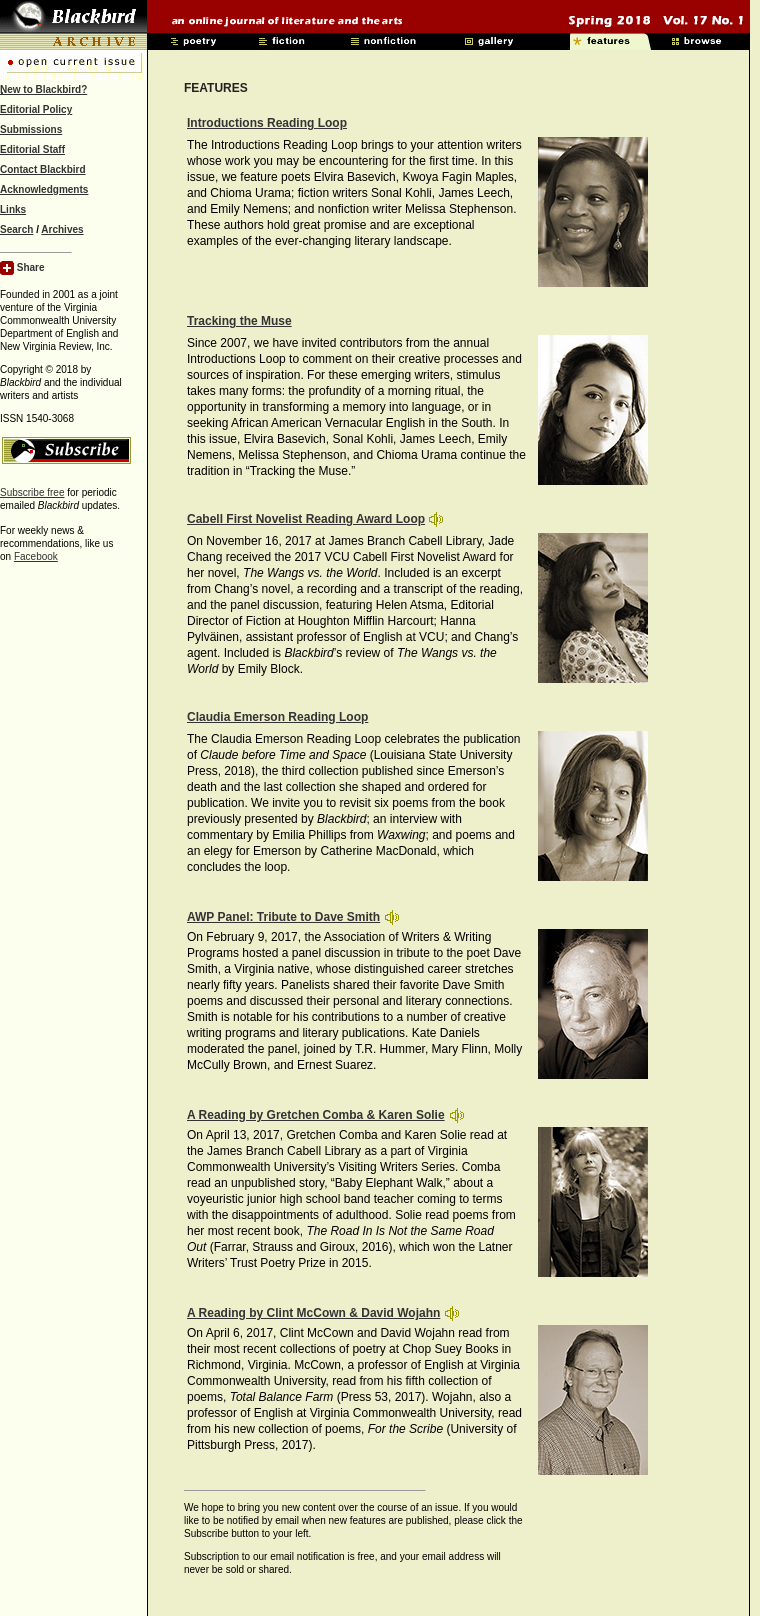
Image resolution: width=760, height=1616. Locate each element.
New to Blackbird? (43, 89)
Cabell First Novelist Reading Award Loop (306, 519)
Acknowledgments (44, 189)
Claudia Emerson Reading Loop (277, 717)
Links (13, 209)
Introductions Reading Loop (267, 123)
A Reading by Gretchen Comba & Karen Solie (316, 1115)
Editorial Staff (32, 149)
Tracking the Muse (239, 321)
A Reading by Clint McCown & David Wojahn (313, 1313)
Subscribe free (32, 492)
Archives (62, 229)
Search (16, 229)
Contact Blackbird (43, 169)
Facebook (36, 556)
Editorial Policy (36, 109)
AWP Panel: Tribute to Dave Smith (283, 917)
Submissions (31, 129)
